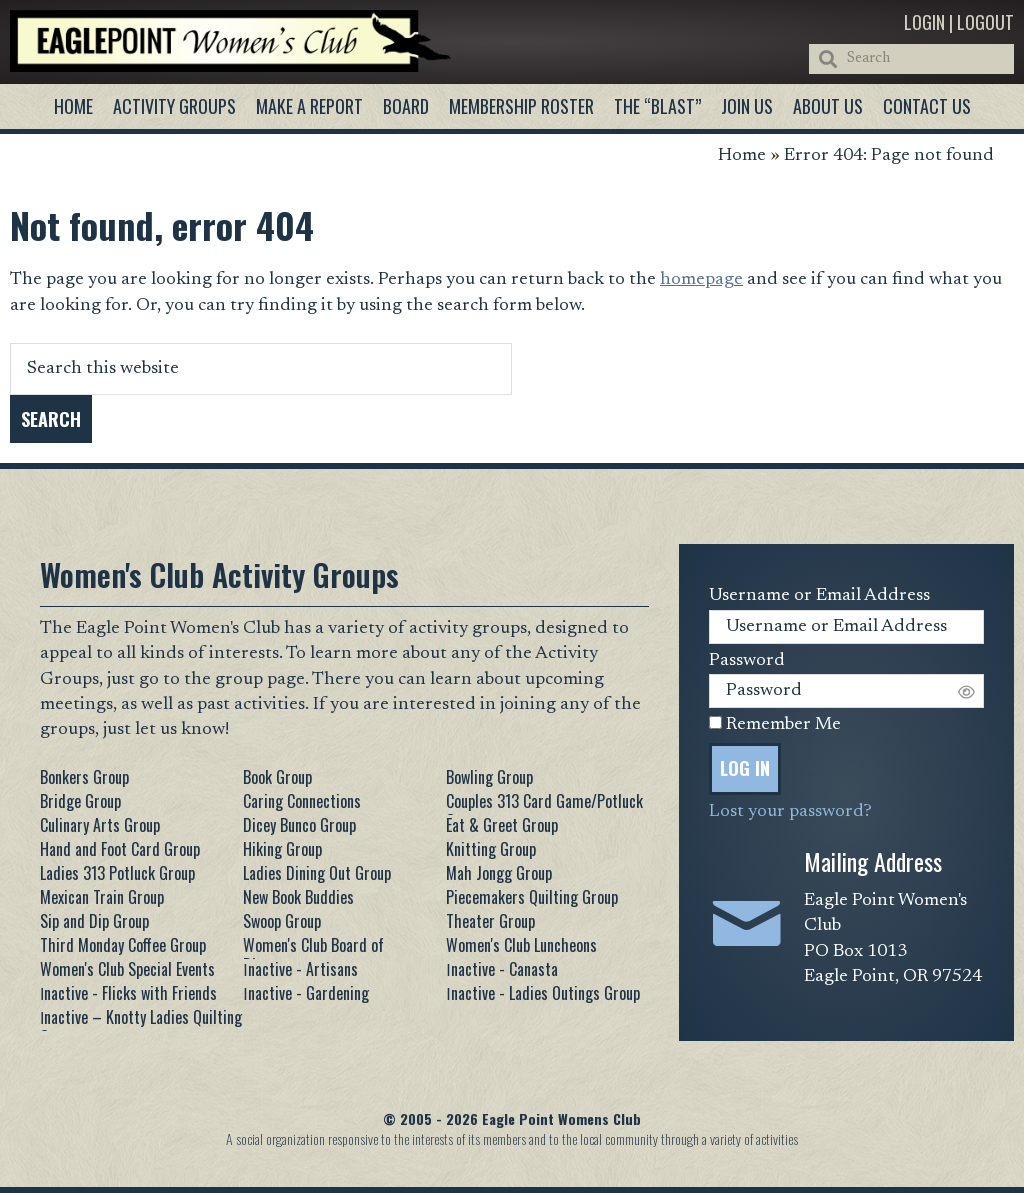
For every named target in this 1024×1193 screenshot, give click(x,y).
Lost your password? (790, 812)
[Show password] (966, 690)
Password (747, 661)
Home (742, 156)
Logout (985, 22)
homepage (701, 280)
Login (924, 22)
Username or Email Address (819, 596)
